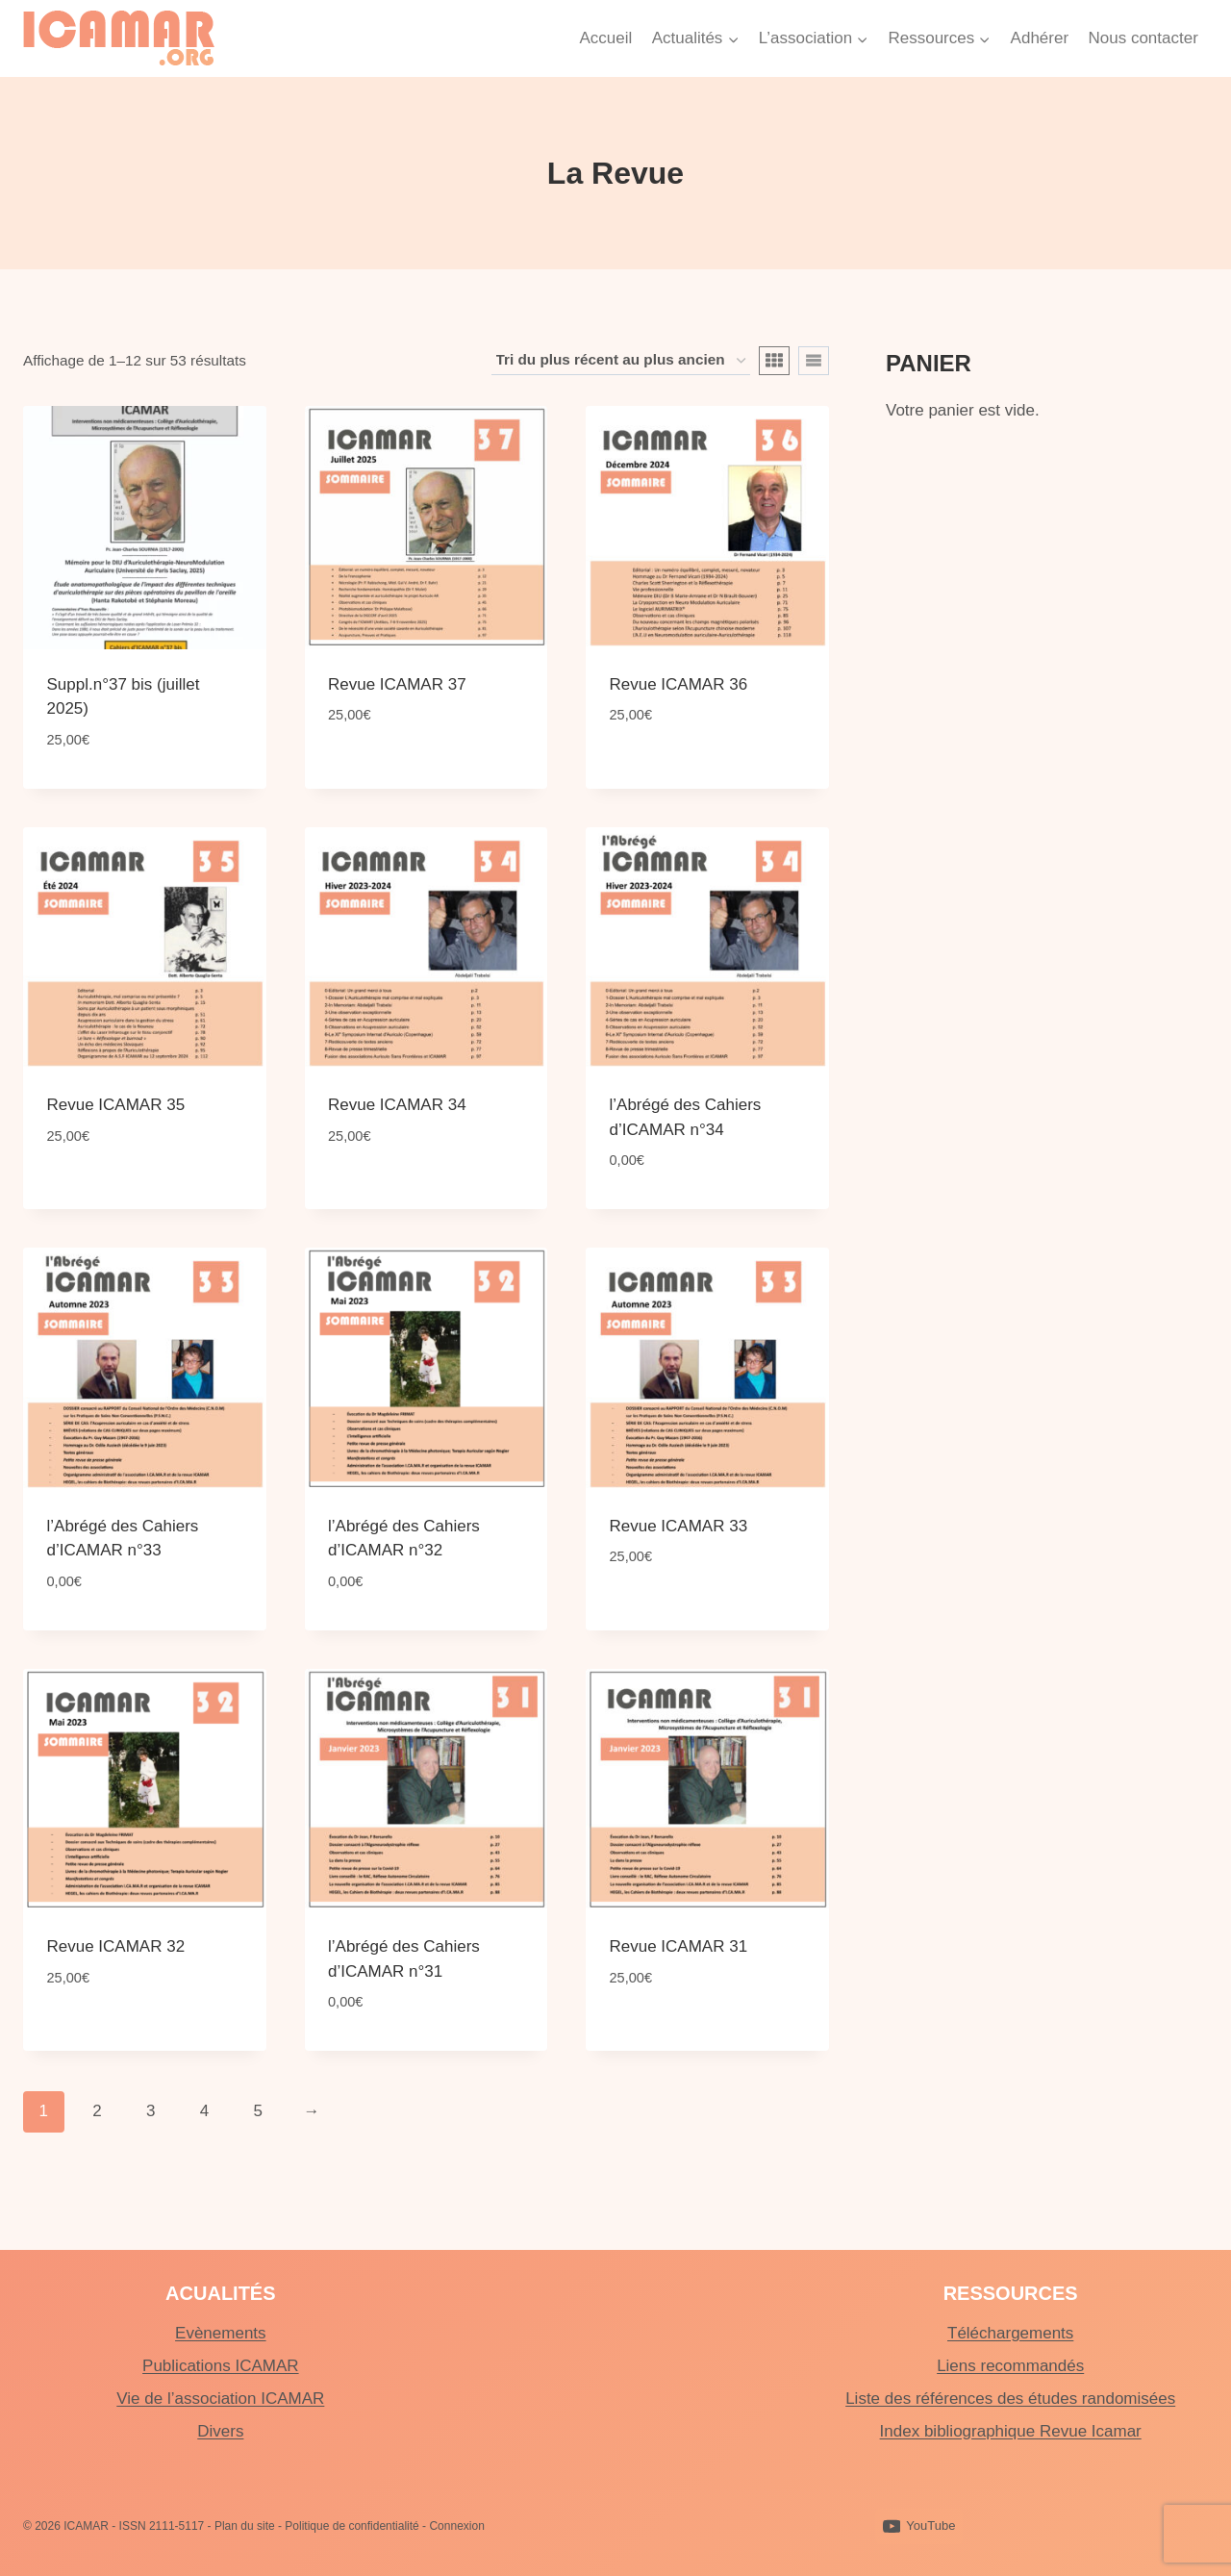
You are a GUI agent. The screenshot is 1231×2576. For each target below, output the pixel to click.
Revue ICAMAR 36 (679, 684)
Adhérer (1039, 38)
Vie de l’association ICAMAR (220, 2398)
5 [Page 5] (257, 2111)
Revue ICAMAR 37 (397, 684)
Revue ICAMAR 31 (679, 1946)
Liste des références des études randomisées (1010, 2398)
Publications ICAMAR (220, 2366)
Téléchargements (1010, 2333)
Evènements (220, 2333)
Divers (220, 2431)
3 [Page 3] (150, 2111)
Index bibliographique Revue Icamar (1011, 2431)
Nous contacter (1142, 38)
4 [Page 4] (204, 2111)
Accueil (605, 38)
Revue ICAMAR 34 (397, 1105)
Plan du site (244, 2526)
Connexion (456, 2526)
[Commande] (620, 360)
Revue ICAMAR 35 (116, 1105)
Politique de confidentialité (351, 2526)
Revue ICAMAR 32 (116, 1946)
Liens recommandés (1010, 2366)
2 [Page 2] (96, 2111)
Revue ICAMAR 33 (679, 1526)
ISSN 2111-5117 (162, 2526)
